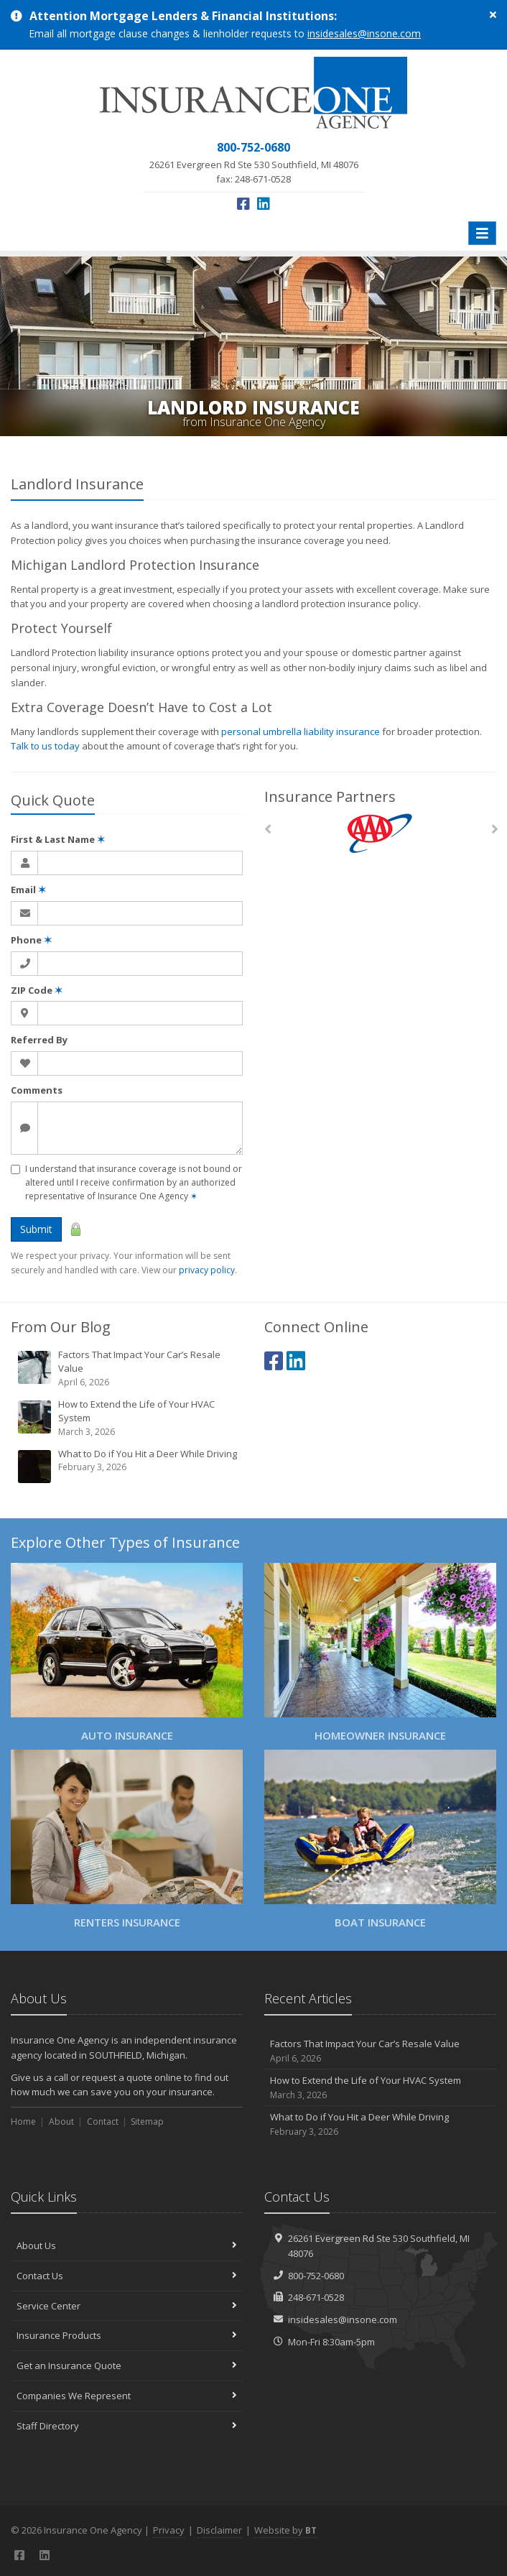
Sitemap (147, 2121)
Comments (36, 1090)
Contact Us (127, 2275)
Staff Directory (127, 2425)
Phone (31, 939)
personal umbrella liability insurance (300, 731)
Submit (36, 1229)
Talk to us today (45, 745)
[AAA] (380, 833)
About (61, 2121)
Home (23, 2121)
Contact (102, 2121)
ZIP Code (36, 990)
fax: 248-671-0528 (253, 162)
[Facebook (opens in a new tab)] (243, 203)
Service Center (127, 2305)
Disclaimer (219, 2530)
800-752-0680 (316, 2275)
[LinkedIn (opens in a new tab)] (263, 203)
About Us (127, 2245)
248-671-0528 (316, 2297)
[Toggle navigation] (482, 233)
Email (28, 889)
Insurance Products (127, 2335)
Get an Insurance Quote (127, 2365)
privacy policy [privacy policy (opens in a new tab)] (207, 1270)
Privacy (169, 2530)
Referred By (39, 1039)
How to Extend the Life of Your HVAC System (128, 1418)
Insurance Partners (330, 796)
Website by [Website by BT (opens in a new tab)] (285, 2530)
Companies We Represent (127, 2395)
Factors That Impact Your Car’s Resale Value (128, 1368)
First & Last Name (58, 839)
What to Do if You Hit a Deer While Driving (128, 1466)
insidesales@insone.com (364, 33)
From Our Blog (61, 1327)
